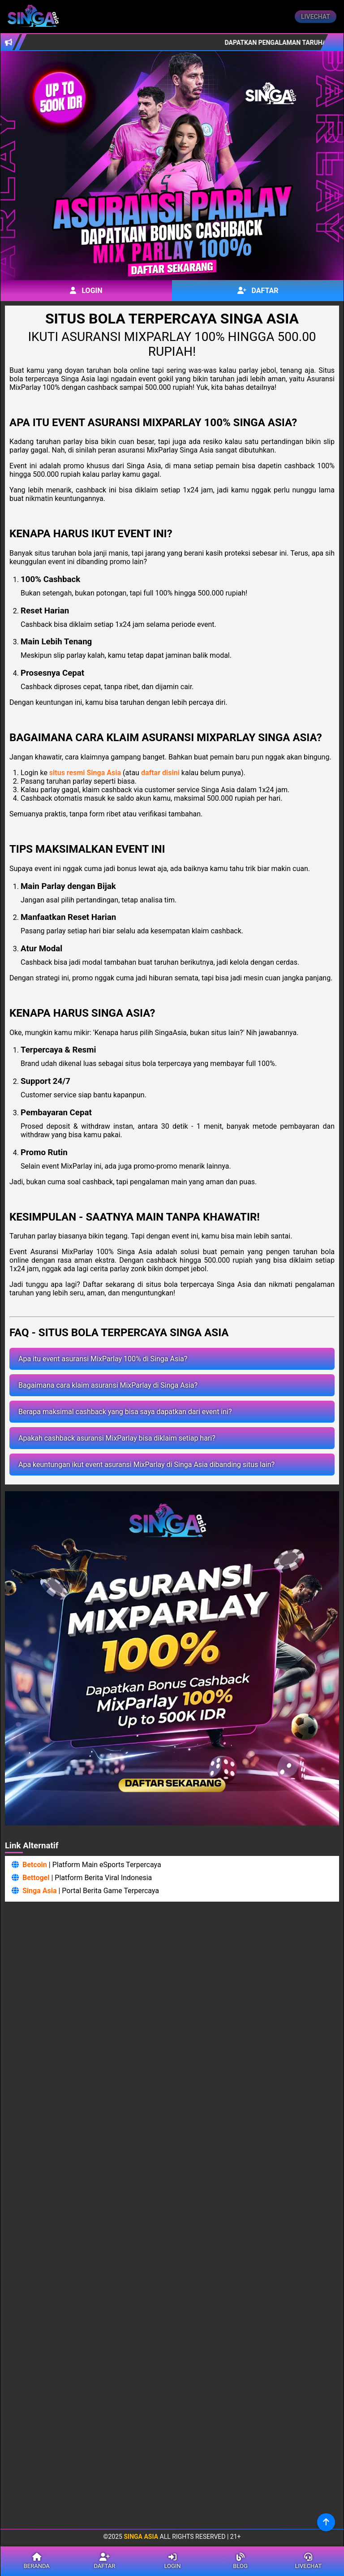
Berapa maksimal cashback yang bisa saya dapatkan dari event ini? (125, 1411)
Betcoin (34, 1864)
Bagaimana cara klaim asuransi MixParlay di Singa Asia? (108, 1385)
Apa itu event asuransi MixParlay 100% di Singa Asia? (102, 1359)
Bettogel (36, 1877)
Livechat (315, 16)
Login (86, 290)
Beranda (36, 2561)
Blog (240, 2561)
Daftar (258, 290)
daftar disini (160, 772)
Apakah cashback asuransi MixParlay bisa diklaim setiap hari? (116, 1438)
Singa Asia (39, 1890)
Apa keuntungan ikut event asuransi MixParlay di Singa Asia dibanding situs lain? (146, 1464)
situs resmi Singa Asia (85, 772)
